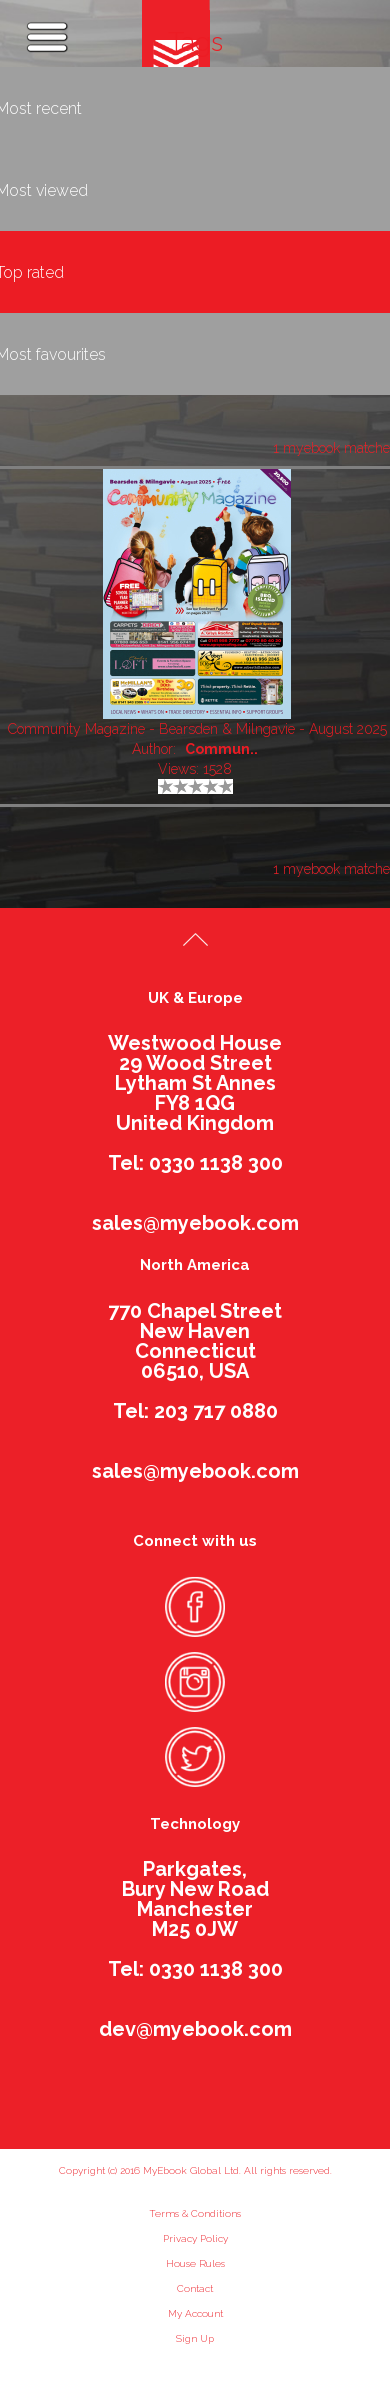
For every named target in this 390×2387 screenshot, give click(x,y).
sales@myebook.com (195, 1223)
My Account (195, 2313)
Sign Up (195, 2338)
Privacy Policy (195, 2238)
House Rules (195, 2263)
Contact (195, 2288)
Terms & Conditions (195, 2213)
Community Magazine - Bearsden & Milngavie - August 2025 (197, 729)
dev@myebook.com (195, 2029)
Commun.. (221, 749)
